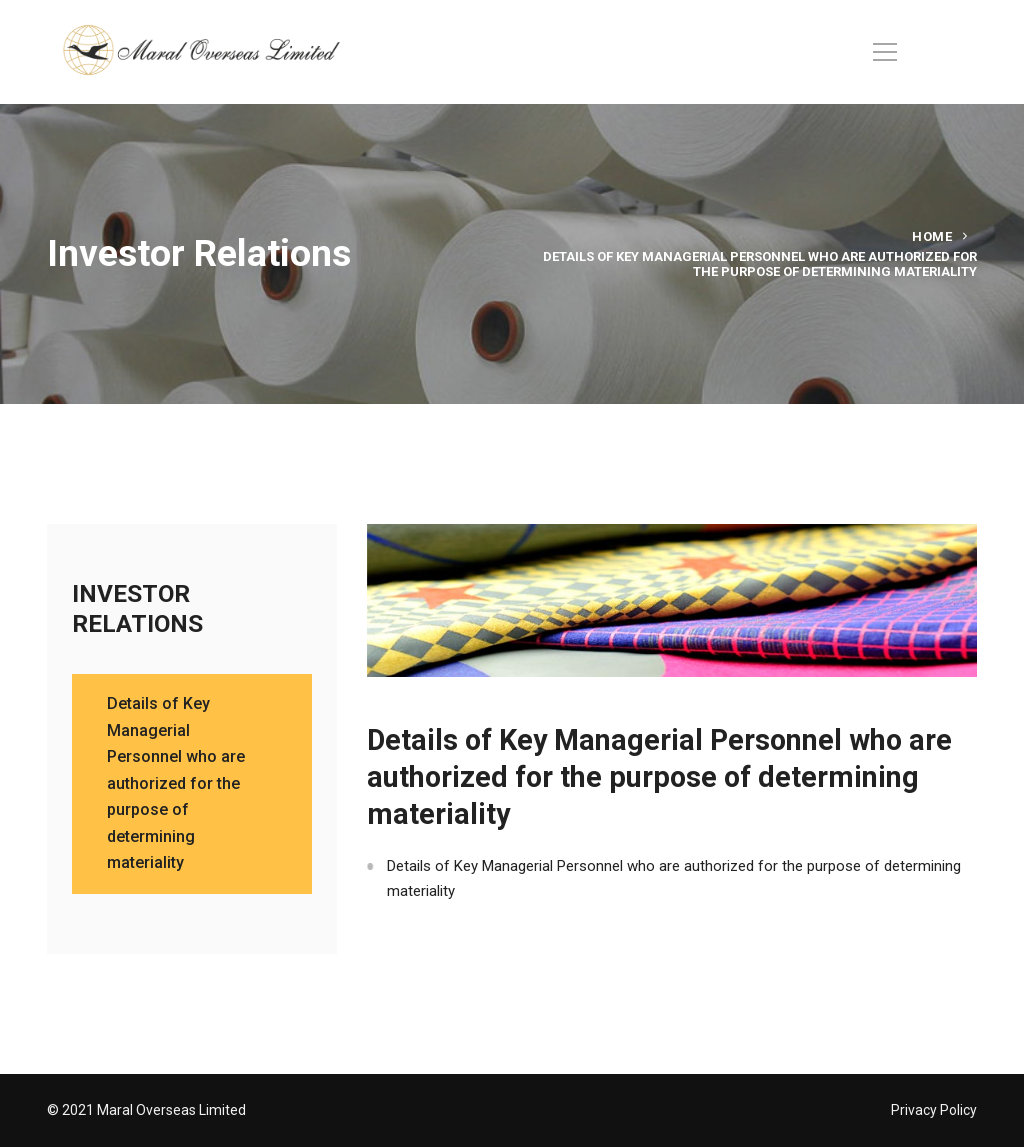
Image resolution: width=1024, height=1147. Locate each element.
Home (932, 236)
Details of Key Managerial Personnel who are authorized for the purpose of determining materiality (674, 878)
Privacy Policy (934, 1110)
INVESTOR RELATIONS (137, 608)
